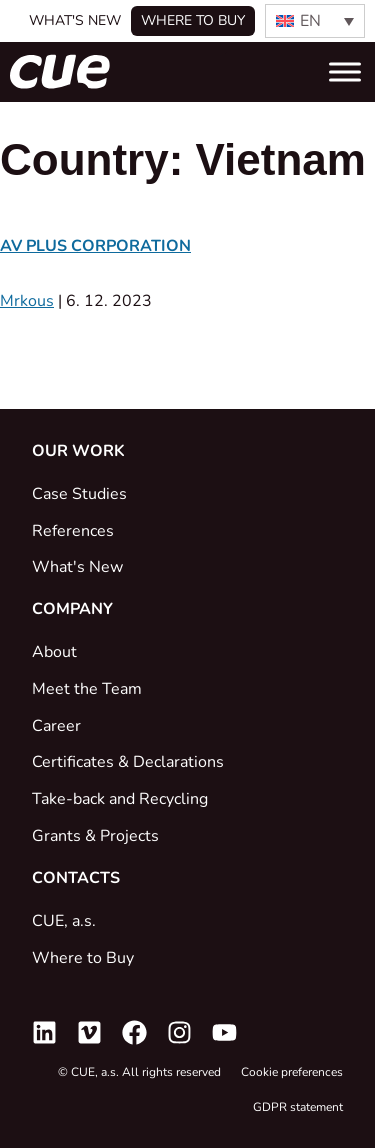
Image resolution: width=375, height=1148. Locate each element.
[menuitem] (315, 21)
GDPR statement (298, 1107)
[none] (315, 21)
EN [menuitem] (310, 21)
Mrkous (27, 301)
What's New (75, 20)
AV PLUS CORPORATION (95, 246)
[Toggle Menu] (345, 71)
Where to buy (193, 20)
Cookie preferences (292, 1072)
